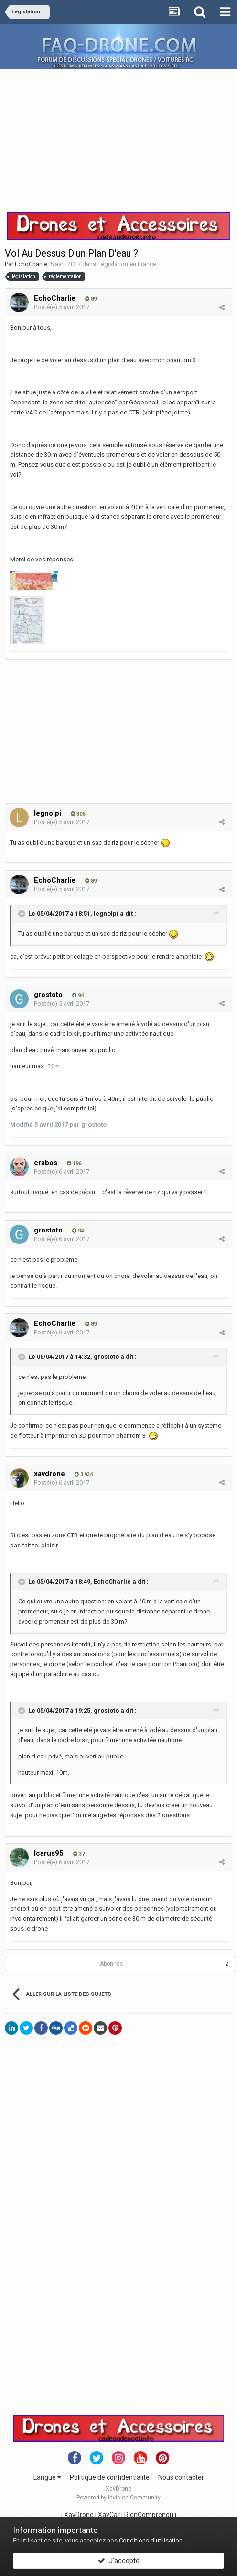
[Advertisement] (118, 136)
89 (91, 299)
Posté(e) (61, 307)
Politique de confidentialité (110, 2477)
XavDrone (79, 2515)
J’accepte (119, 2560)
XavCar (109, 2515)
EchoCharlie (31, 264)
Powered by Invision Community (118, 2497)
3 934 (84, 1474)
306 (78, 814)
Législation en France (126, 264)
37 (79, 1854)
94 (78, 995)
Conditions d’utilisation (151, 2540)
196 (74, 1163)
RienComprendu (148, 2515)
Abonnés (111, 1963)
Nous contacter (181, 2477)
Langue (47, 2477)
